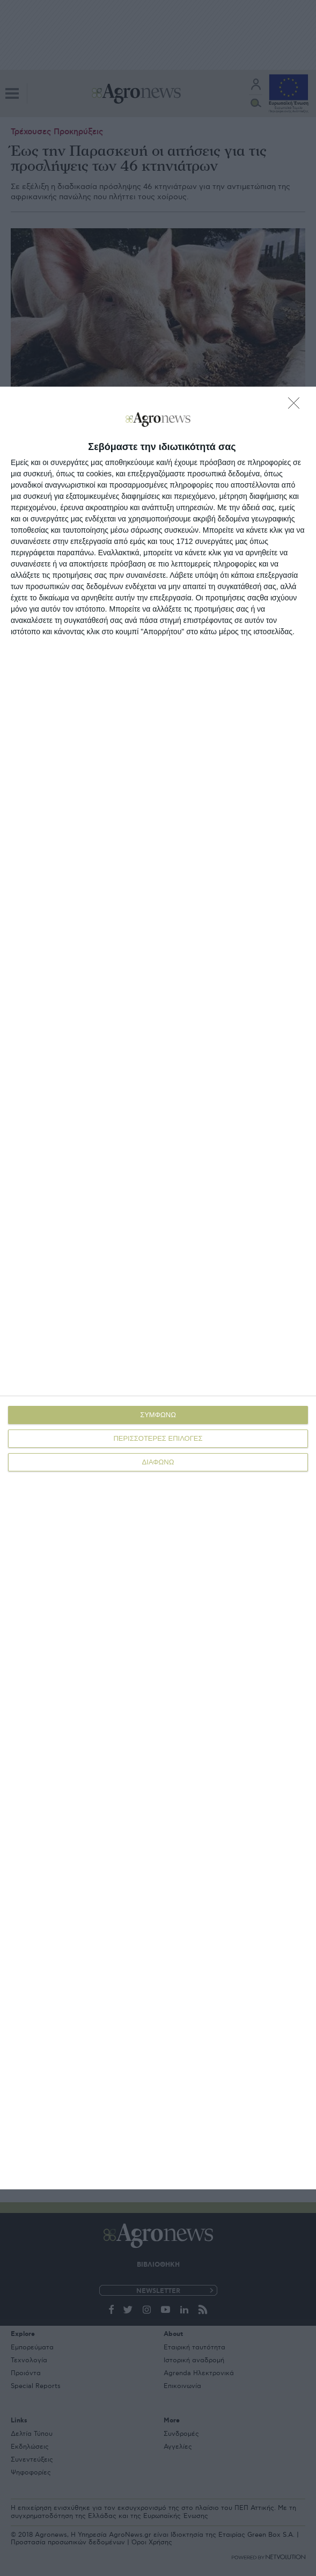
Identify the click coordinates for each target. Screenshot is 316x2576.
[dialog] (158, 1288)
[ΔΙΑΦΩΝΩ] (296, 406)
